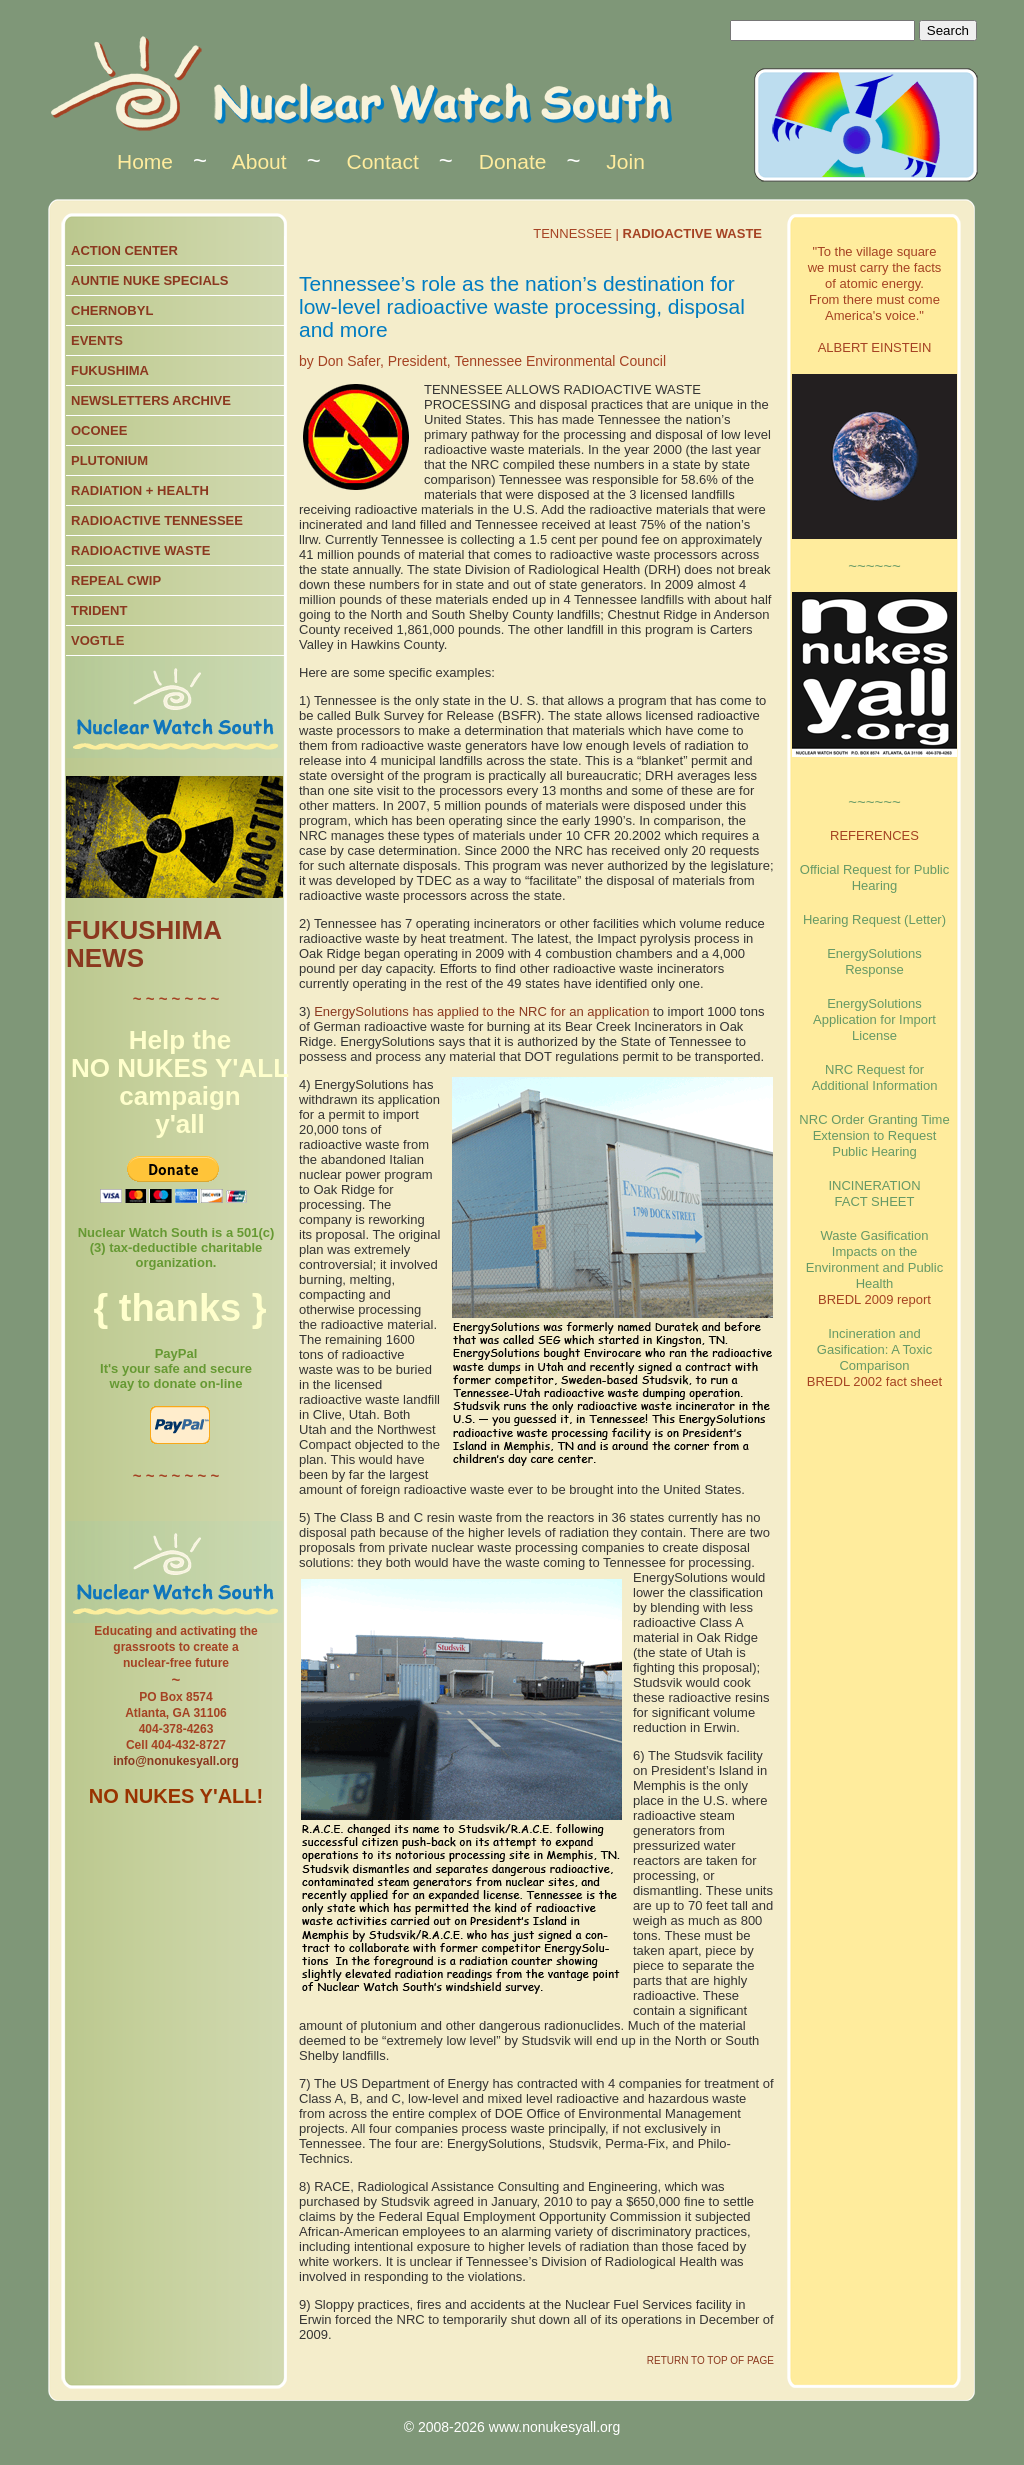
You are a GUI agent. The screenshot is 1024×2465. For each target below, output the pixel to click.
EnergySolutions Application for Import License (874, 1019)
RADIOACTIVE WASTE (140, 550)
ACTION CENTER (124, 250)
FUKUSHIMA (110, 370)
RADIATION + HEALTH (140, 490)
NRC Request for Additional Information (875, 1077)
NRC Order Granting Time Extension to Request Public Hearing (874, 1135)
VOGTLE (97, 640)
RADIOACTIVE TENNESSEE (157, 520)
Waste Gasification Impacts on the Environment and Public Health (874, 1259)
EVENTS (97, 340)
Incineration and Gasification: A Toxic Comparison (874, 1349)
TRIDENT (99, 610)
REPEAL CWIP (116, 580)
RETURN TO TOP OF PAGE (710, 2360)
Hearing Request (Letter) (874, 919)
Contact (382, 161)
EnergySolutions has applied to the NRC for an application (481, 1011)
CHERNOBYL (112, 310)
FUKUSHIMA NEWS (143, 944)
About (259, 161)
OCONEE (99, 430)
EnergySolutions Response (874, 961)
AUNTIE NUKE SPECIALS (149, 280)
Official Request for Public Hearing (874, 877)
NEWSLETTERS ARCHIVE (151, 400)
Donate (513, 161)
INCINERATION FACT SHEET (874, 1193)
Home (145, 161)
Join (625, 161)
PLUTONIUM (109, 460)
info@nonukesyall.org (176, 1761)
